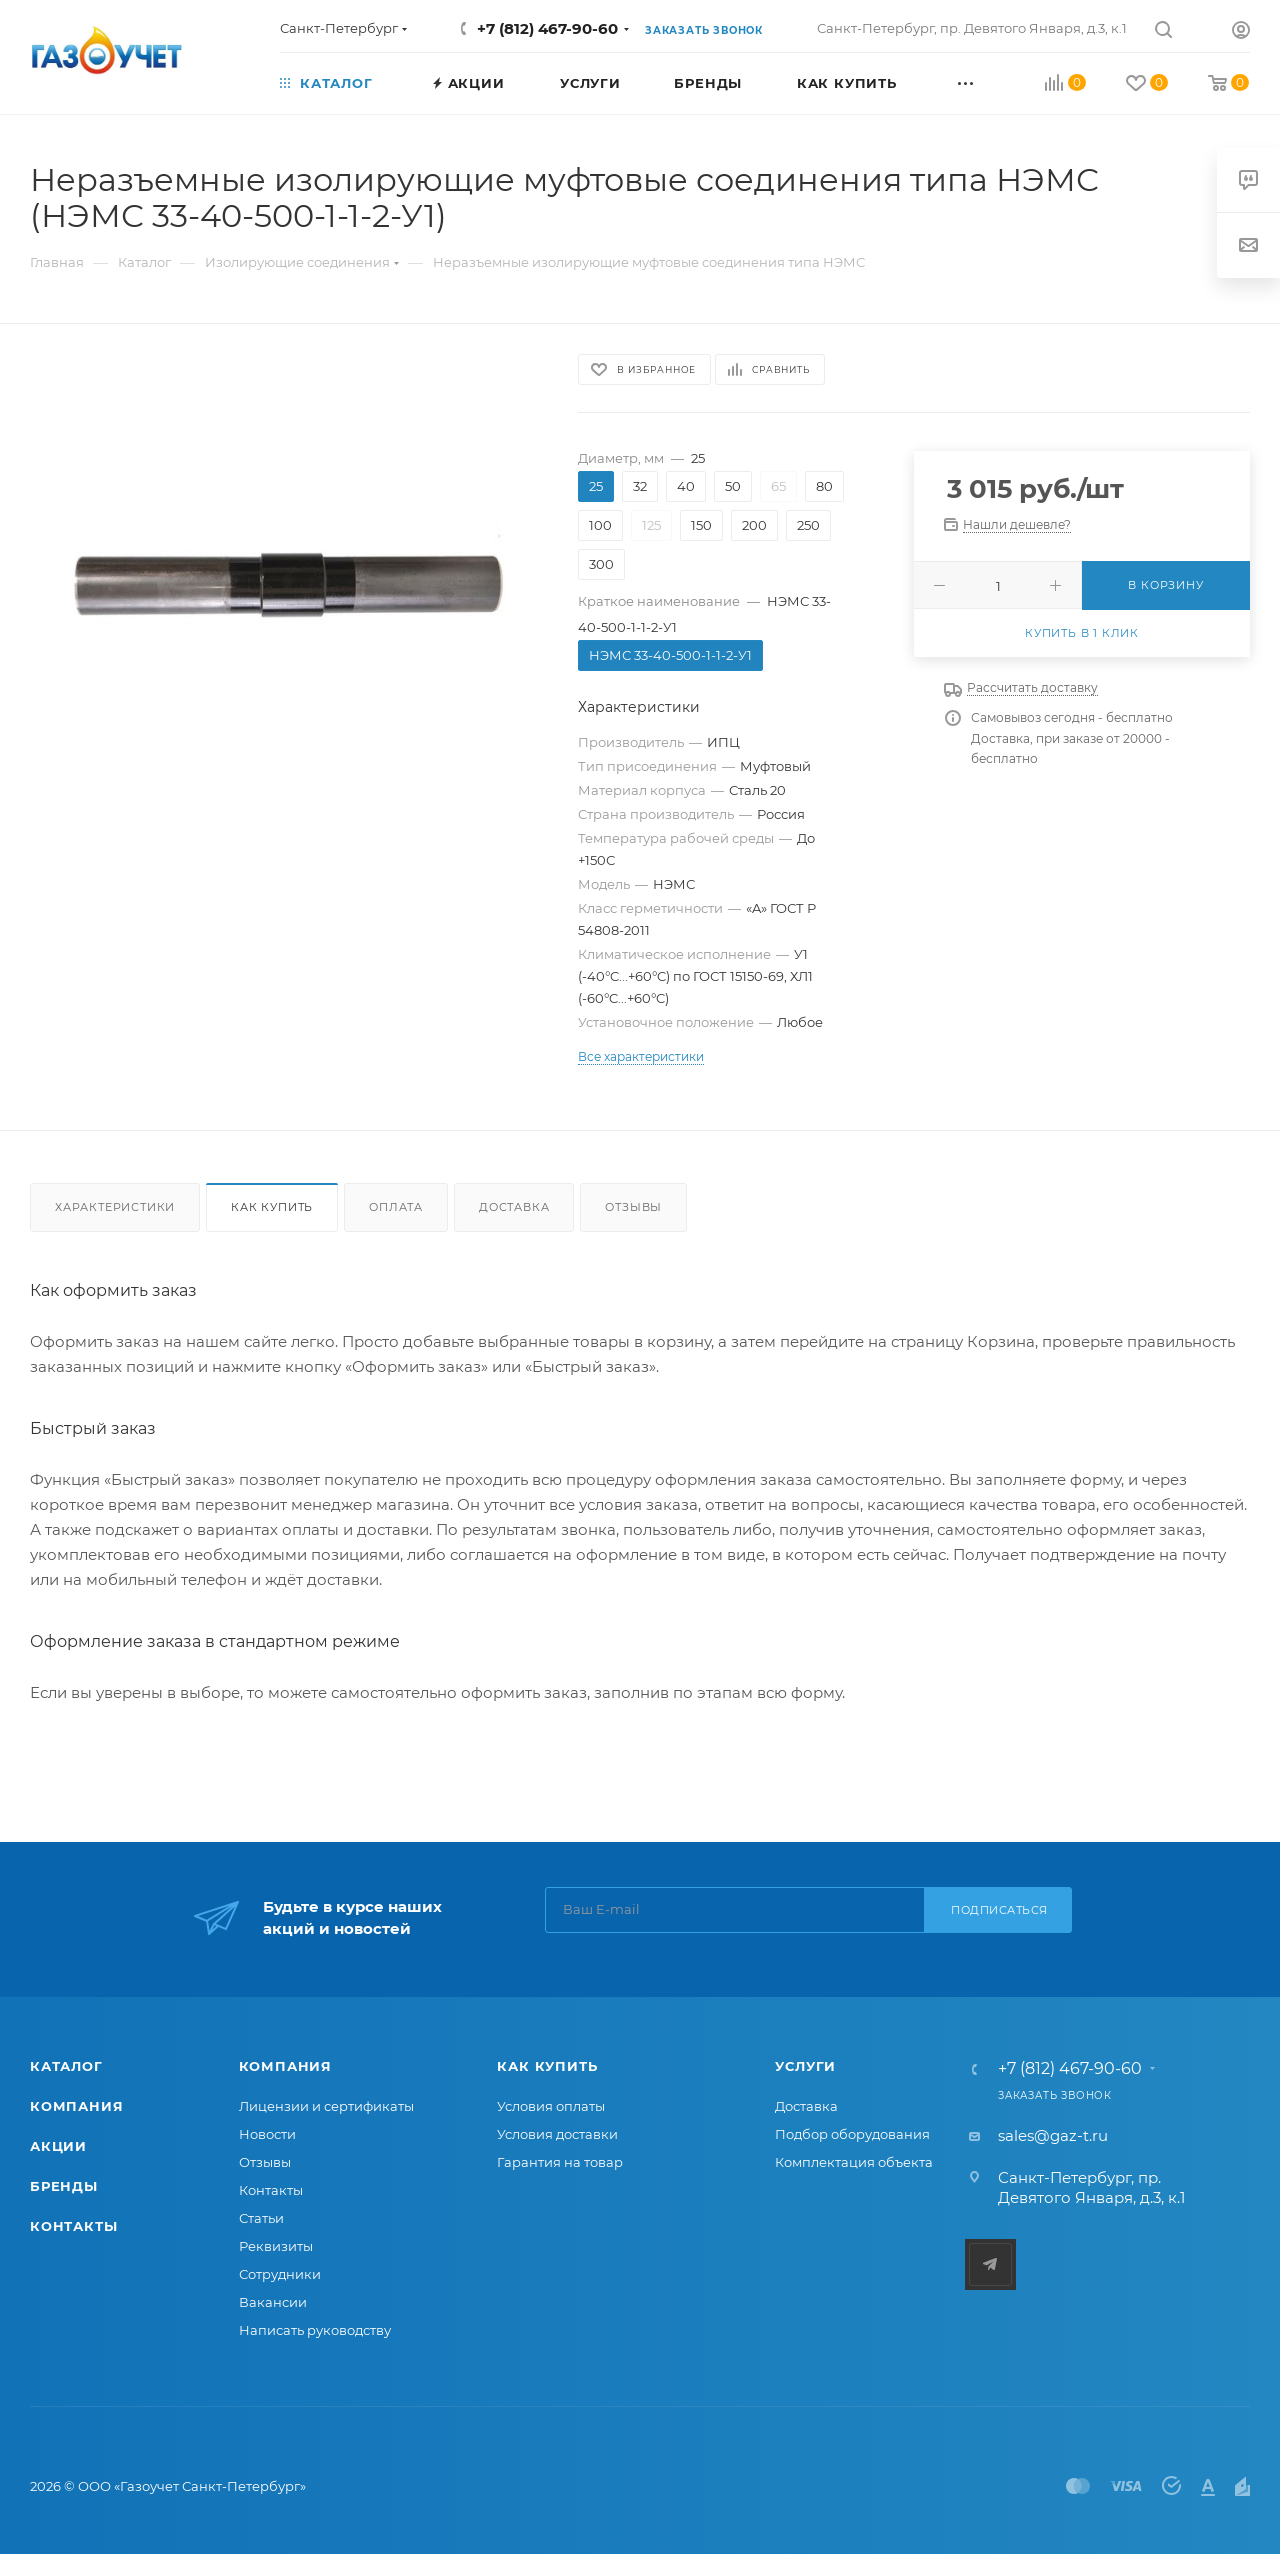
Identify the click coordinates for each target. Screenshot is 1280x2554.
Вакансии (273, 2302)
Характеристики (115, 1207)
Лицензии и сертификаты (326, 2106)
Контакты (73, 2226)
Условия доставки (557, 2134)
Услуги (805, 2066)
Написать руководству (315, 2330)
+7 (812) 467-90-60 (547, 28)
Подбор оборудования (852, 2134)
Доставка (514, 1207)
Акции (58, 2146)
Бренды (64, 2186)
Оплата (396, 1207)
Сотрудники (280, 2274)
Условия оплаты (551, 2106)
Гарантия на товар (560, 2162)
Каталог (66, 2066)
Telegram (990, 2264)
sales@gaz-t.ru (1053, 2135)
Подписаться (999, 1910)
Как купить (272, 1207)
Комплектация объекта (854, 2162)
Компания (76, 2106)
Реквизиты (276, 2246)
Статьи (261, 2218)
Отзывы (633, 1207)
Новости (267, 2134)
